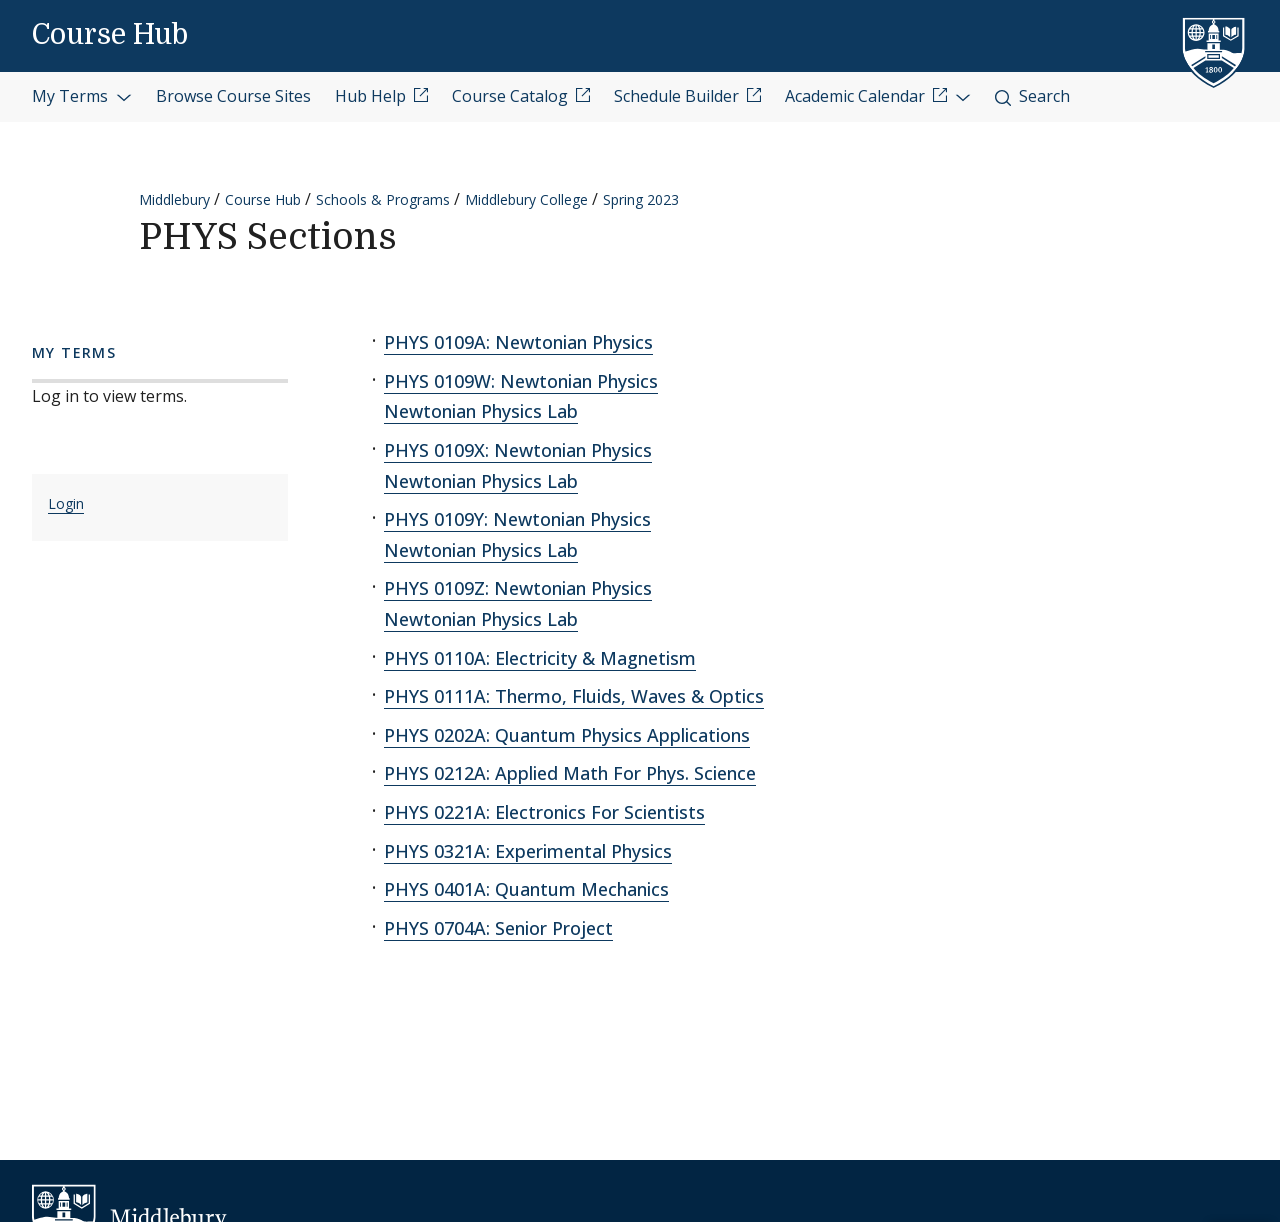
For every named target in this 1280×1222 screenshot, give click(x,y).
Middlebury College (526, 199)
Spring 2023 (641, 199)
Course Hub (110, 35)
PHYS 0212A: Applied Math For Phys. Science (570, 773)
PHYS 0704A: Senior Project (498, 928)
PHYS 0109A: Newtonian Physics (518, 342)
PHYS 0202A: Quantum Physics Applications (567, 735)
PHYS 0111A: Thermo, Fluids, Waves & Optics (574, 696)
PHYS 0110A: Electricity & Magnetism (540, 658)
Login (66, 503)
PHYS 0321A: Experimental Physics (528, 851)
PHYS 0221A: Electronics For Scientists (544, 812)
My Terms (82, 96)
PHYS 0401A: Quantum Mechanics (526, 889)
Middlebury (174, 199)
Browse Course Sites (233, 96)
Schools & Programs (383, 199)
